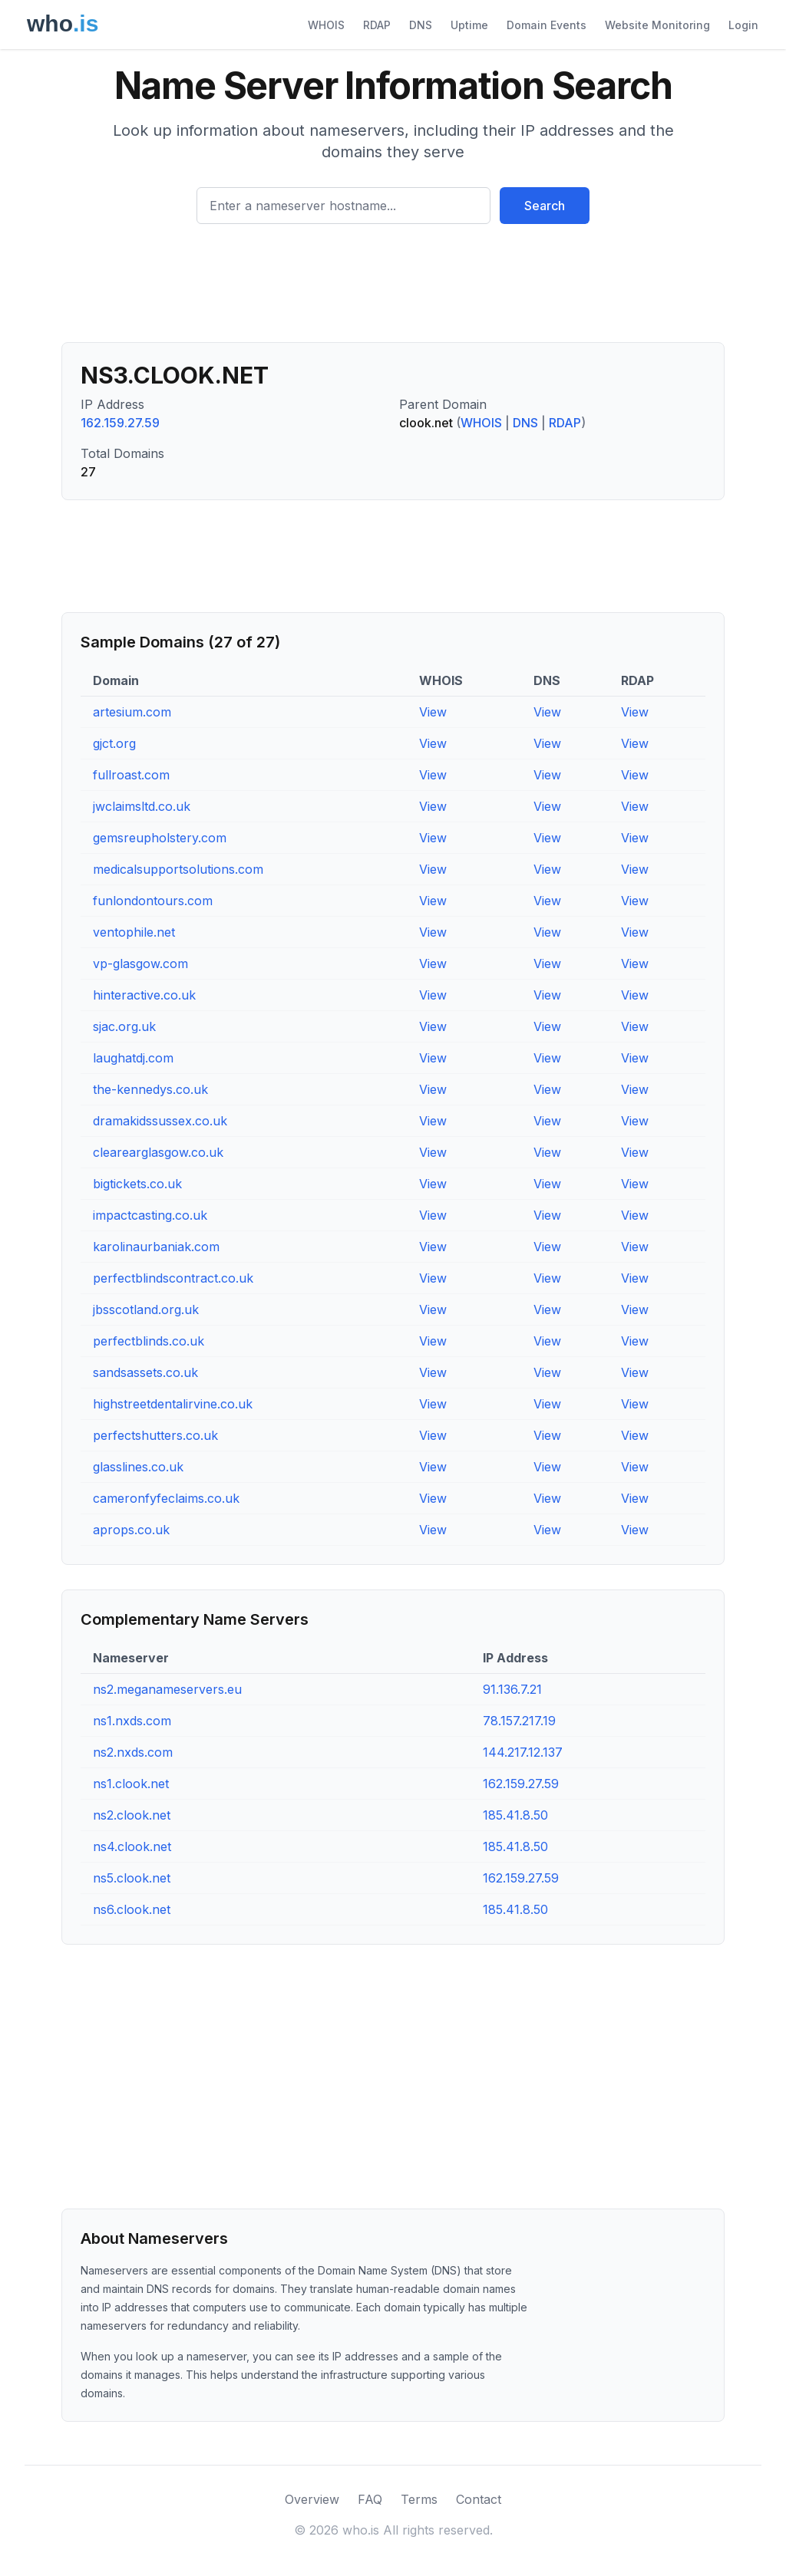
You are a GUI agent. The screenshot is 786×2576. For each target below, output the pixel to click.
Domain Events (546, 24)
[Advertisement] (393, 289)
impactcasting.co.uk (150, 1215)
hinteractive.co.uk (144, 995)
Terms (419, 2499)
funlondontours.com (153, 900)
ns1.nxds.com (132, 1720)
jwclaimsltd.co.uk (141, 806)
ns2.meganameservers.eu (167, 1689)
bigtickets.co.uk (137, 1183)
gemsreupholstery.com (159, 837)
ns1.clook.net (131, 1783)
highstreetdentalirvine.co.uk (173, 1404)
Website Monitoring (657, 24)
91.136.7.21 (512, 1689)
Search (544, 205)
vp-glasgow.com (140, 963)
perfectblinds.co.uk (148, 1341)
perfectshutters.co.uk (155, 1435)
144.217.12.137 (523, 1752)
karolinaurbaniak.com (156, 1246)
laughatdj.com (133, 1058)
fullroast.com (131, 774)
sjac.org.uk (124, 1026)
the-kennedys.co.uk (150, 1089)
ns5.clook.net (131, 1878)
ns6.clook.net (131, 1909)
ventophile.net (134, 932)
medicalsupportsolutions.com (178, 869)
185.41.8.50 (515, 1815)
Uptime (469, 24)
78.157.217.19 (519, 1720)
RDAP (377, 24)
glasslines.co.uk (138, 1466)
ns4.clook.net (132, 1846)
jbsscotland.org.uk (146, 1309)
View (433, 712)
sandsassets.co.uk (145, 1372)
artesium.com (132, 712)
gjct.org (114, 743)
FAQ (370, 2499)
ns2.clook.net (131, 1815)
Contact (478, 2499)
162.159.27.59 (120, 422)
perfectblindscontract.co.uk (173, 1278)
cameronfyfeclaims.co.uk (166, 1498)
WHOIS (326, 24)
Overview (312, 2499)
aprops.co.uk (131, 1529)
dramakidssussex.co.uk (160, 1120)
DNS (420, 24)
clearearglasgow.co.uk (158, 1152)
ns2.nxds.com (133, 1752)
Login (743, 24)
